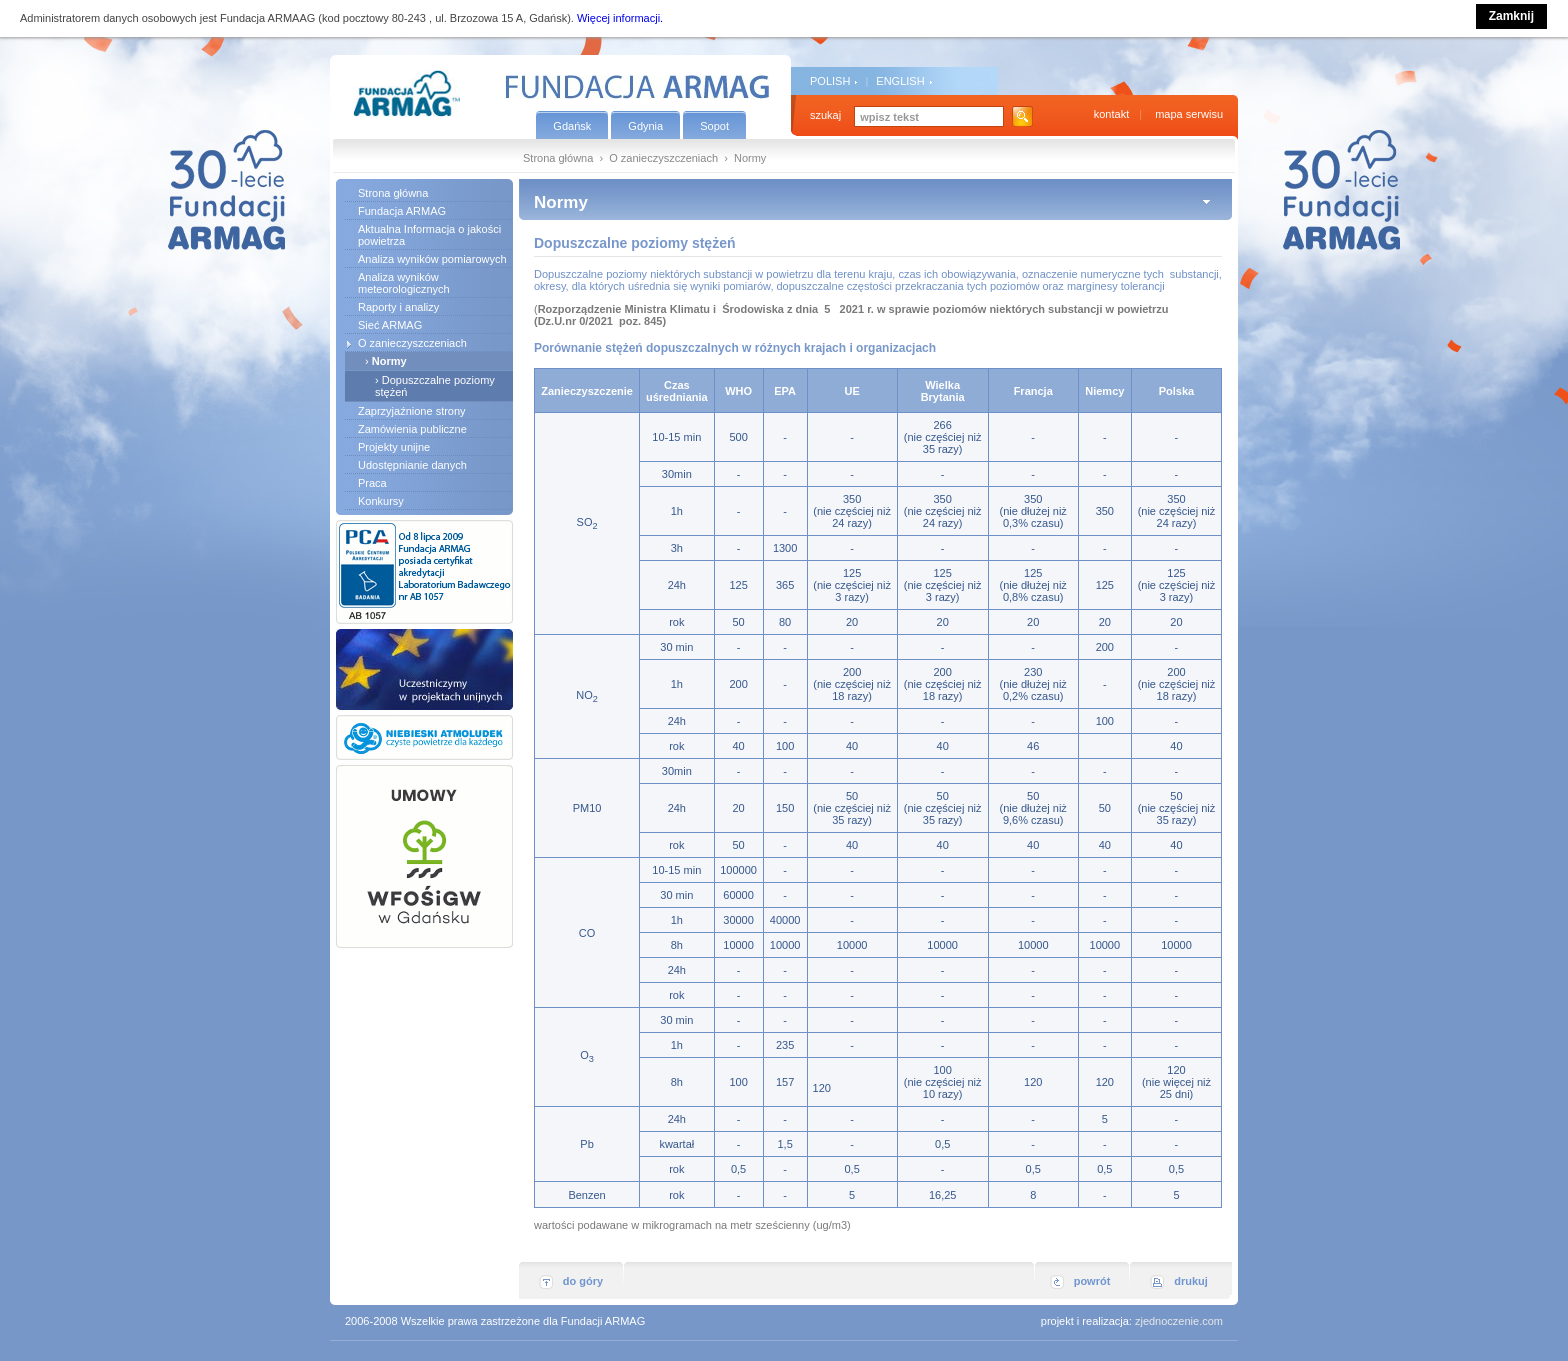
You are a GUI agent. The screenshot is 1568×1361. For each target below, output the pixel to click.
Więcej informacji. (620, 18)
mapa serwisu (1189, 114)
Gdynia (645, 126)
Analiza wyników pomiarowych (432, 259)
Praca (372, 483)
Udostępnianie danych (412, 465)
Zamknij (1511, 16)
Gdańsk (572, 126)
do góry (583, 1281)
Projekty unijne (394, 447)
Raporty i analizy (398, 307)
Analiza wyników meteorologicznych (404, 283)
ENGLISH (900, 81)
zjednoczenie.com (1179, 1321)
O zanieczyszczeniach (663, 158)
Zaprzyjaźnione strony (412, 411)
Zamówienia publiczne (412, 429)
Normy (389, 361)
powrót (1092, 1281)
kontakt (1111, 114)
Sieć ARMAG (390, 325)
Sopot (714, 126)
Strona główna (558, 158)
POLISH (830, 81)
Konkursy (381, 501)
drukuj (1191, 1281)
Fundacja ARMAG (402, 211)
